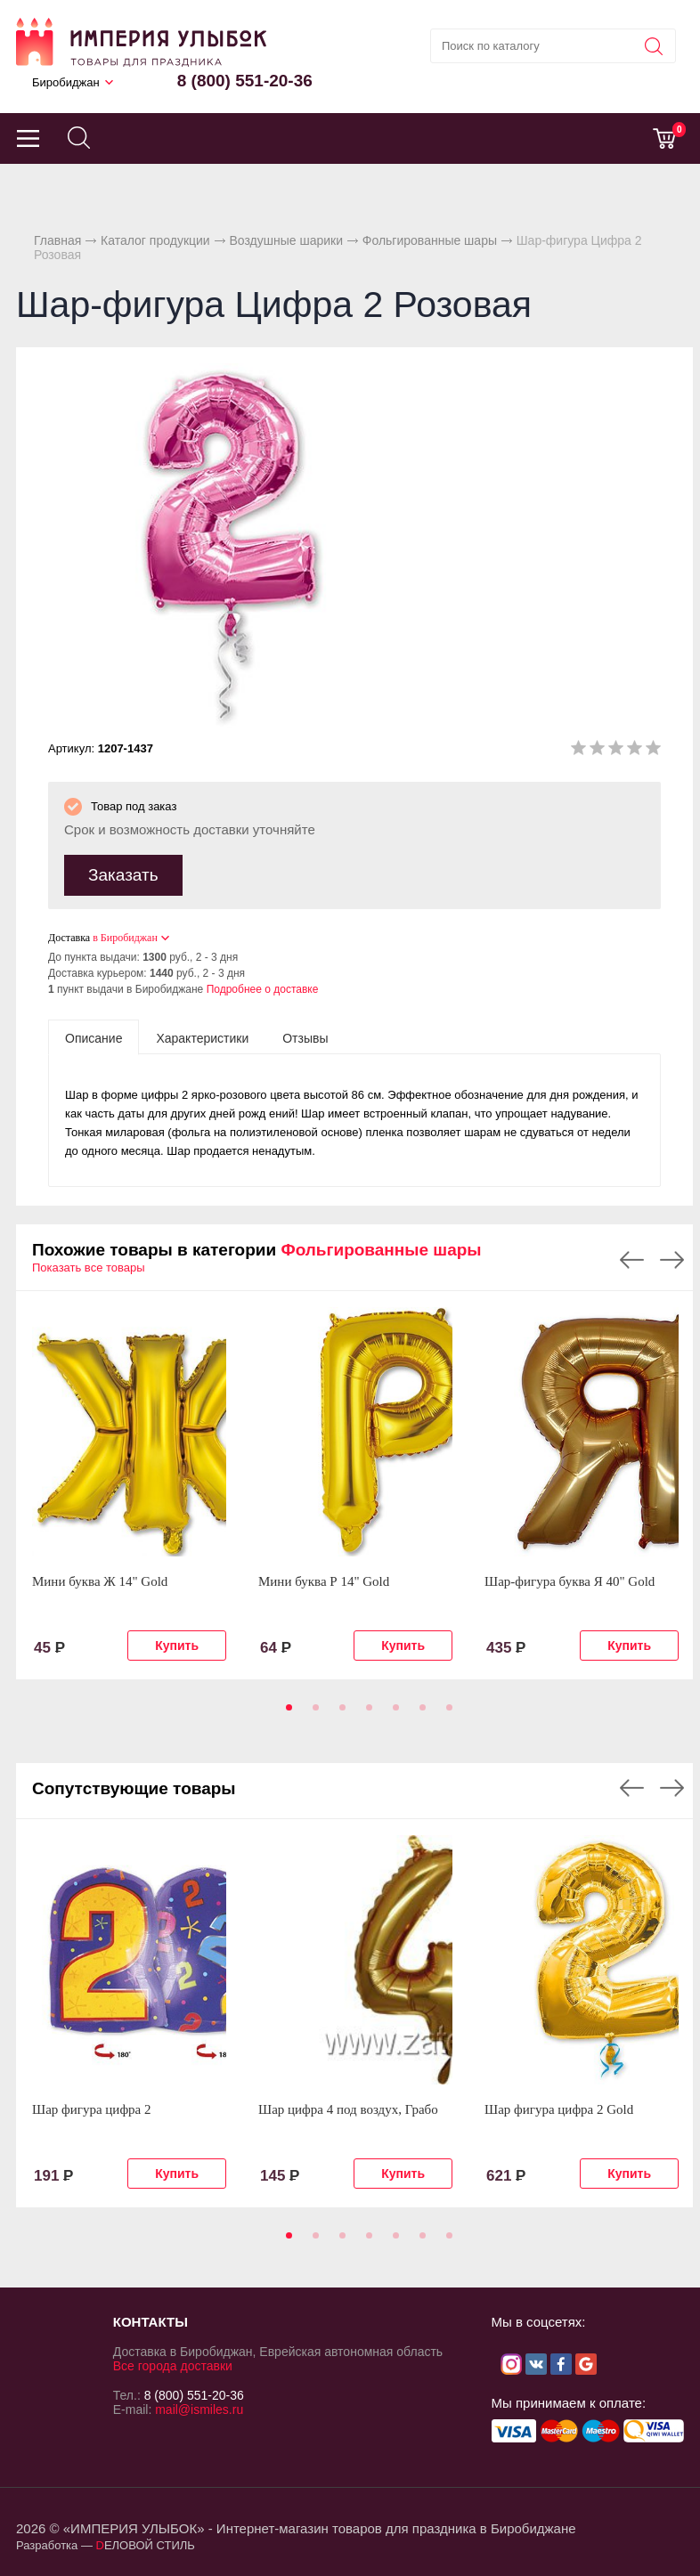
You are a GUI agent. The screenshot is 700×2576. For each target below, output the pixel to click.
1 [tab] (286, 1713)
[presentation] (93, 1037)
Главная (57, 240)
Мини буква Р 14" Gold (323, 1581)
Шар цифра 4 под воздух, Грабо (348, 2109)
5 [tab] (393, 1713)
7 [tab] (446, 1713)
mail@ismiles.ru (199, 2409)
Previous (632, 1260)
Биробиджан (66, 82)
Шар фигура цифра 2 (91, 2109)
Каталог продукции (155, 240)
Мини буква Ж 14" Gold (99, 1581)
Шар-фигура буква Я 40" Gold (569, 1581)
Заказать (123, 874)
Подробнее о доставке (263, 989)
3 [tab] (339, 1713)
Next (672, 1260)
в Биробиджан (125, 937)
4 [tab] (366, 1713)
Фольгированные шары (429, 240)
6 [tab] (419, 1713)
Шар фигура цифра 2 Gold (558, 2109)
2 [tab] (313, 1713)
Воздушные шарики (286, 240)
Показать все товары (88, 1267)
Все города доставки (172, 2366)
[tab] (93, 1037)
